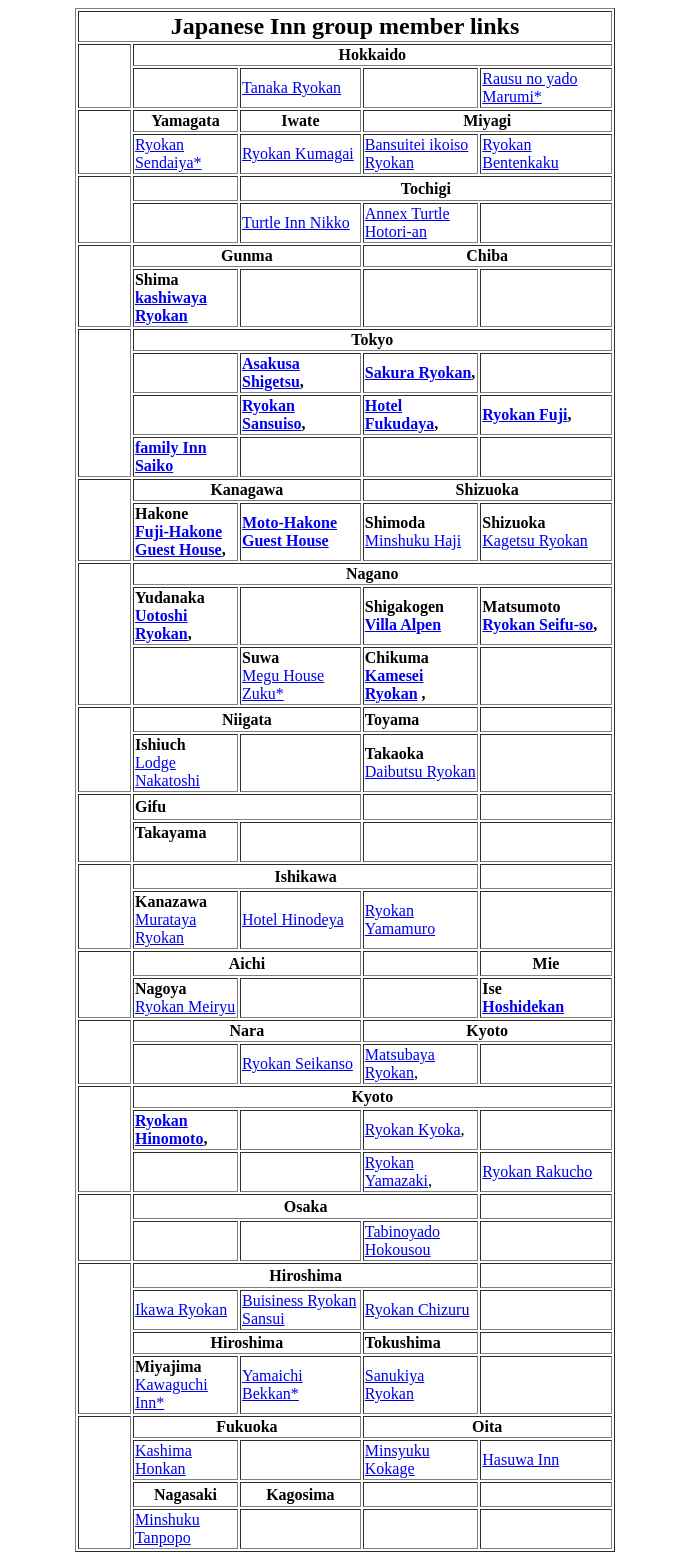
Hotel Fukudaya (399, 414)
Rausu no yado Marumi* (529, 87)
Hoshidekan (523, 1006)
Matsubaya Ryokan (400, 1063)
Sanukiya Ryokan (395, 1384)
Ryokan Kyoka (413, 1129)
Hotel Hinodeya (293, 919)
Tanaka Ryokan (291, 87)
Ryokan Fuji (524, 414)
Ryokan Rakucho (537, 1171)
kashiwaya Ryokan (171, 306)
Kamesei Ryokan (394, 684)
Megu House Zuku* (283, 684)
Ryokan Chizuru (417, 1309)
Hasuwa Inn (520, 1459)
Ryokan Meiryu (185, 1006)
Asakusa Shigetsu (271, 372)
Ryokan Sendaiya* (168, 153)
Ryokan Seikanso (297, 1063)
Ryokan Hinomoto (169, 1129)
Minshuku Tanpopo (167, 1528)
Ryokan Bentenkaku (520, 153)
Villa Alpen (403, 624)
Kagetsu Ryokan (535, 540)
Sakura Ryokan (418, 372)
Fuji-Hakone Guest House (178, 540)
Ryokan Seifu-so (537, 624)
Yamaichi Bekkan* (272, 1384)
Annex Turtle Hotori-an (407, 222)
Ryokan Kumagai (298, 153)
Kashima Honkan (163, 1459)
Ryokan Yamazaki (396, 1171)
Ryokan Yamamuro (400, 919)
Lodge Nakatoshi (167, 771)
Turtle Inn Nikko (296, 222)
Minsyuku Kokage (397, 1459)
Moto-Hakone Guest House (289, 531)
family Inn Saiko (171, 456)
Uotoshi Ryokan (161, 624)
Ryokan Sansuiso (272, 414)
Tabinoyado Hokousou (402, 1240)
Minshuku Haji (413, 540)
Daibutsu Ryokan (420, 771)
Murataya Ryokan (165, 928)
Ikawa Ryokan (181, 1309)
